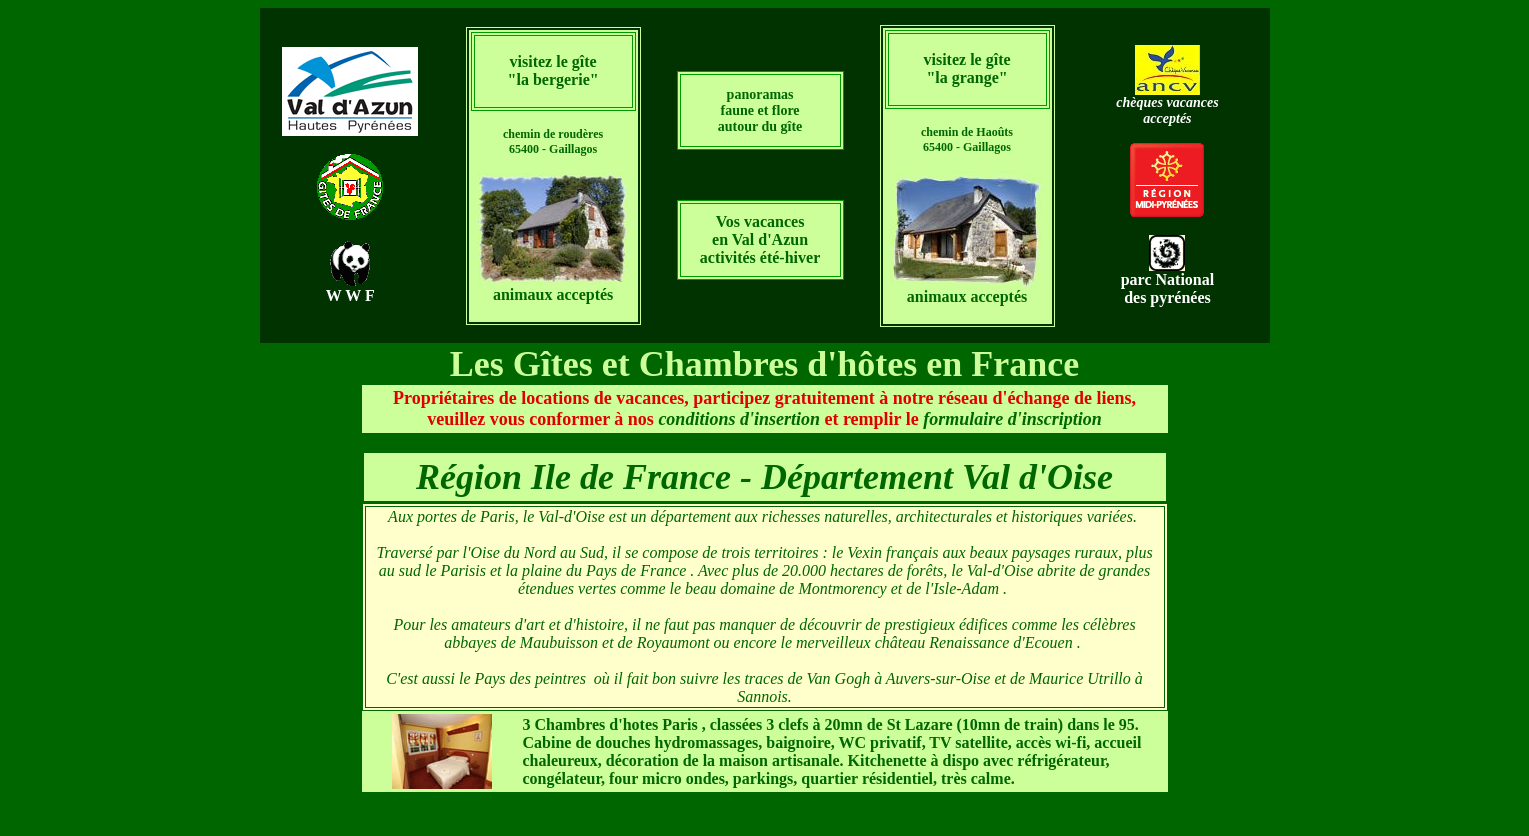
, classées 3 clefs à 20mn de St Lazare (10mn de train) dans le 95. (831, 724)
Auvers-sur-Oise (940, 678)
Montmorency (844, 588)
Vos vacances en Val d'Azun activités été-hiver (760, 239)
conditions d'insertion (739, 419)
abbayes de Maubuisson (523, 642)
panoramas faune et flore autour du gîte (760, 110)
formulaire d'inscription (1012, 419)
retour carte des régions (765, 441)
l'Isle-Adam (964, 588)
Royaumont (675, 642)
